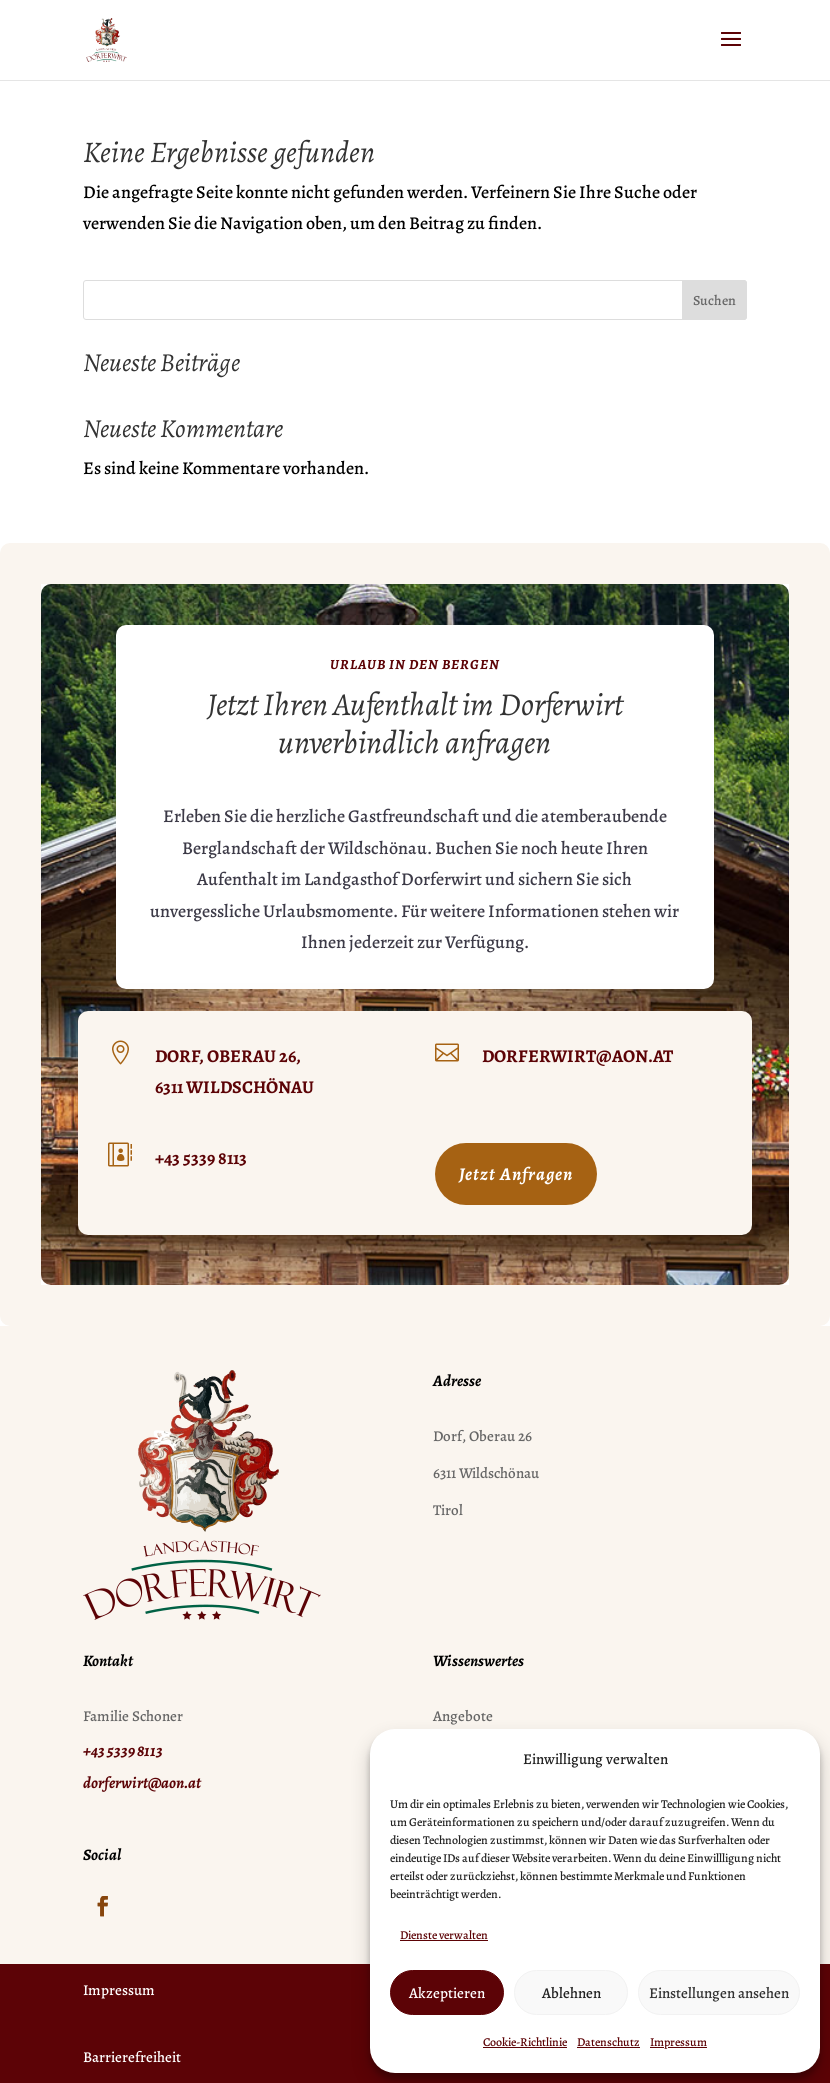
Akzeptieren (447, 1993)
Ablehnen (571, 1993)
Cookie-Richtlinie (525, 2042)
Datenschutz (608, 2042)
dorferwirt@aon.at (577, 1056)
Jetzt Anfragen (516, 1174)
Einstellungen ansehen (719, 1993)
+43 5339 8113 (201, 1158)
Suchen (714, 300)
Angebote (463, 1716)
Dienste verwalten (444, 1935)
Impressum (678, 2042)
